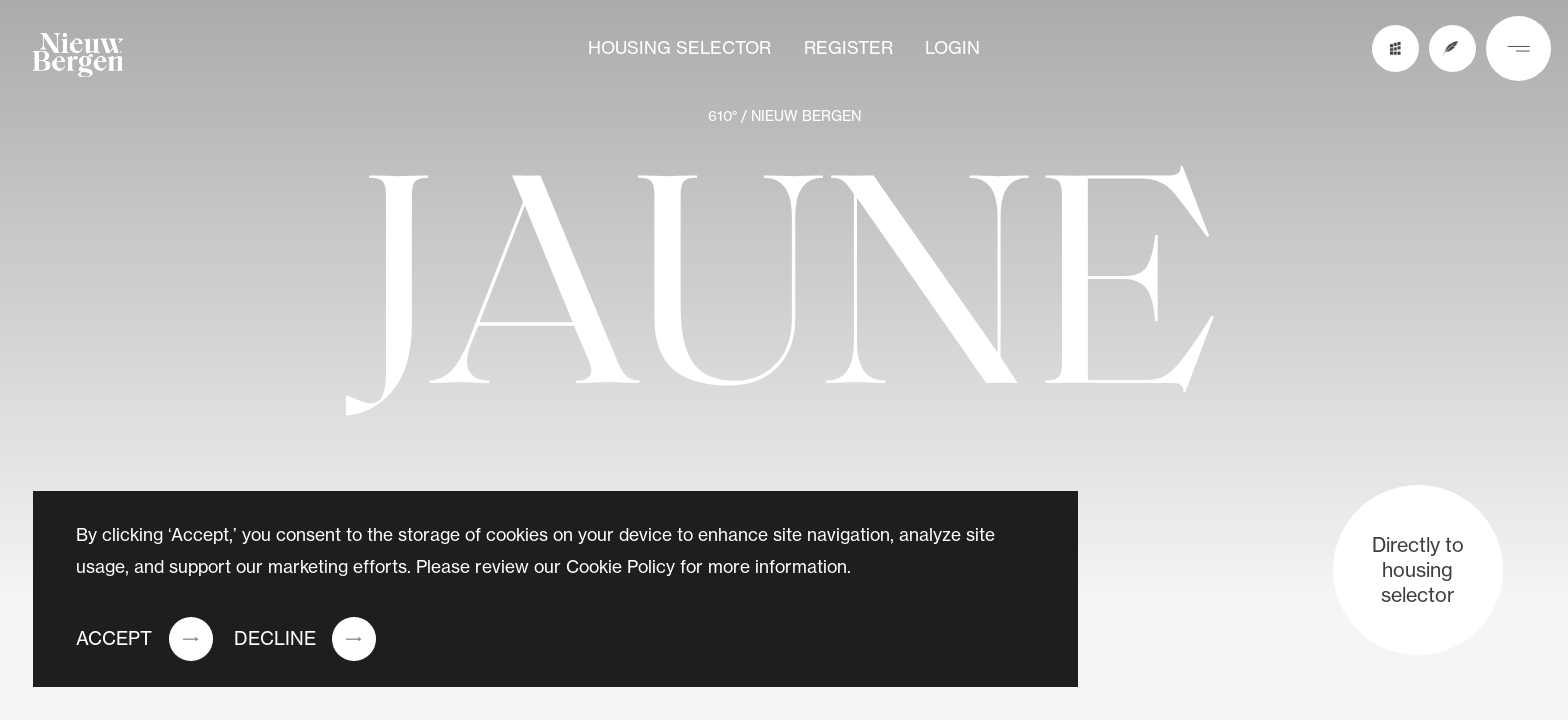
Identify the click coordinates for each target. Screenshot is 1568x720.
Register (848, 48)
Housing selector (679, 48)
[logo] (78, 60)
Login (952, 48)
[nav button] (1518, 48)
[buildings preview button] (1395, 48)
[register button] (1452, 48)
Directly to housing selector (1418, 569)
